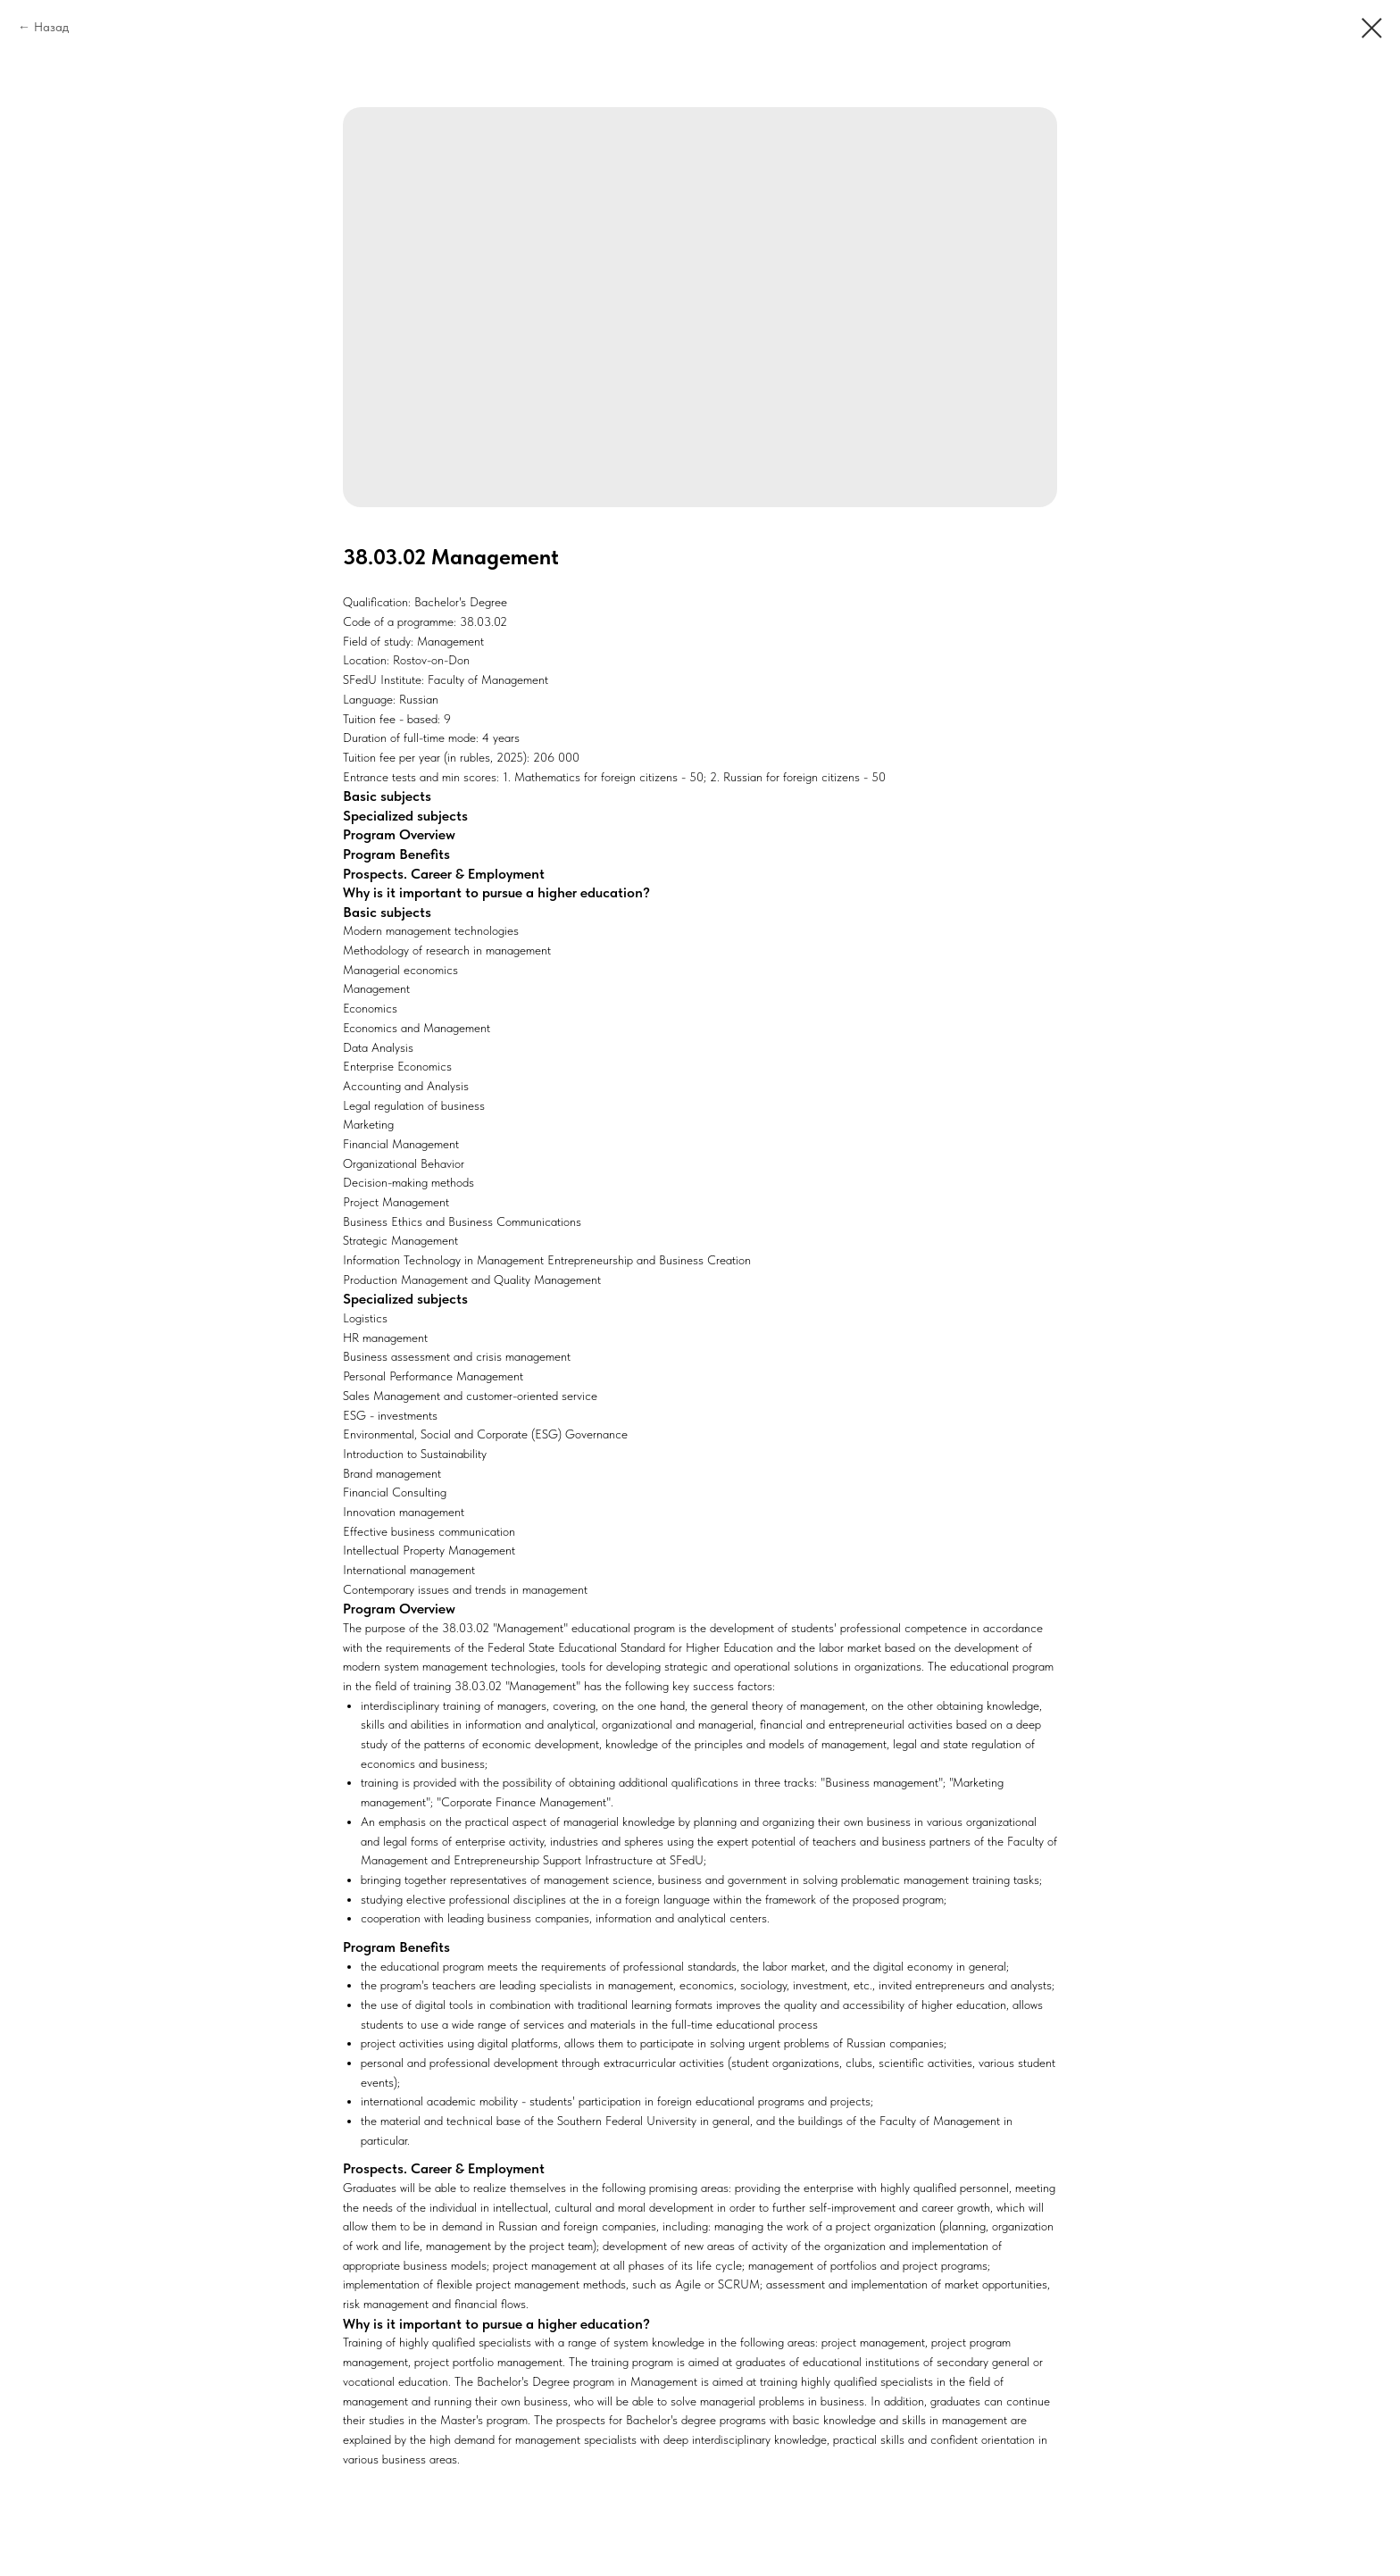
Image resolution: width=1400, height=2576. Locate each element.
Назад (51, 27)
